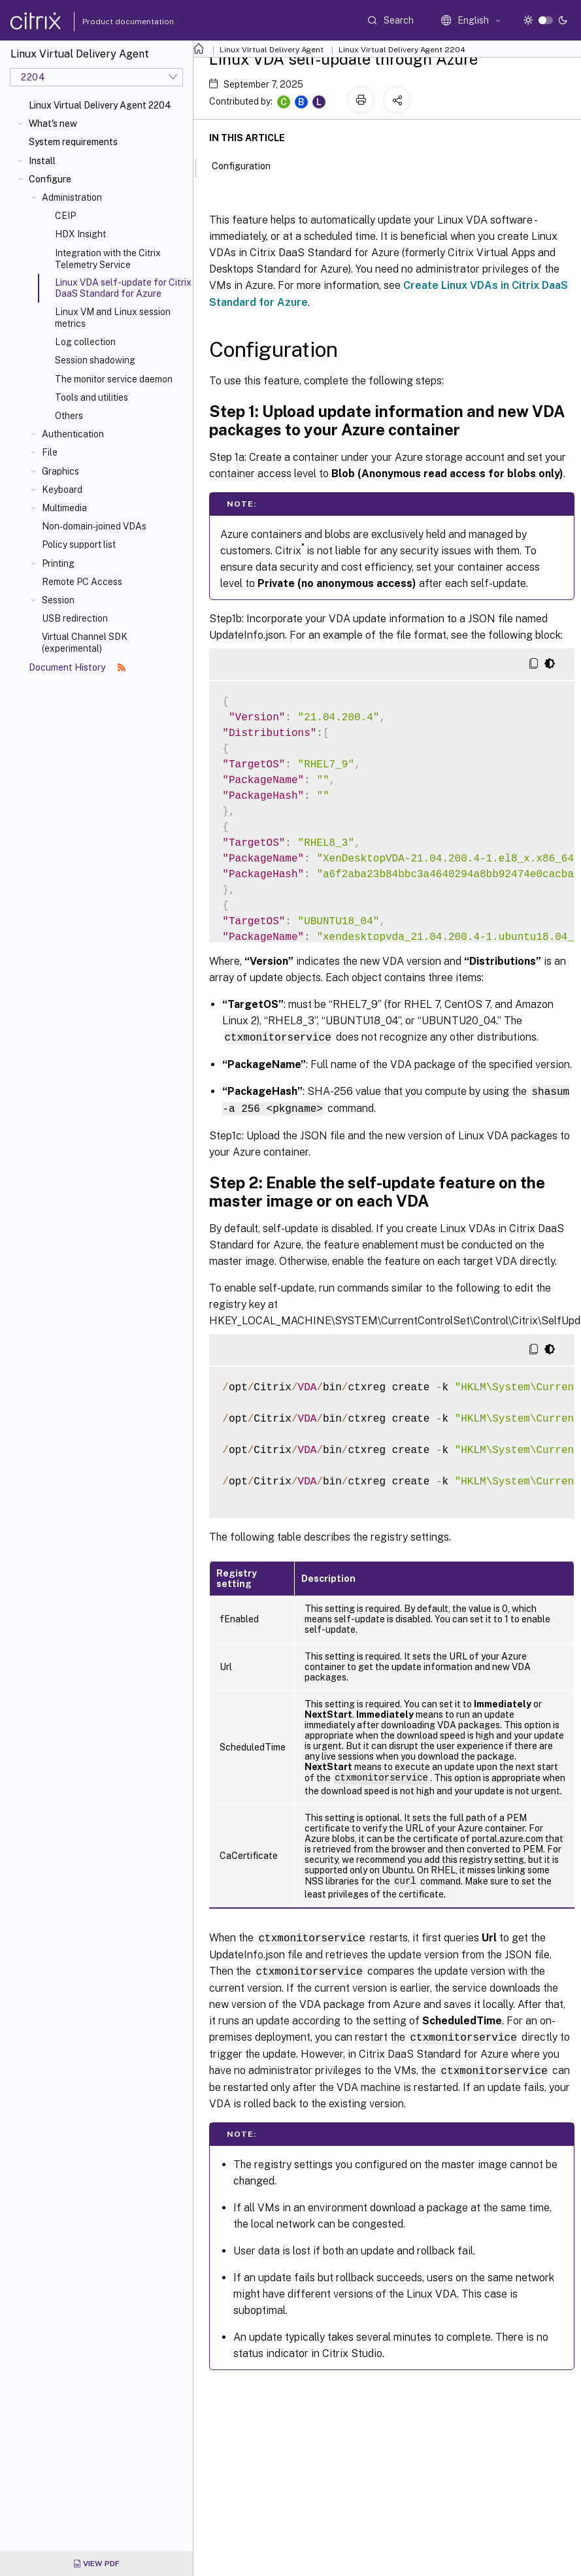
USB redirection (75, 618)
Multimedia (64, 508)
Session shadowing (95, 360)
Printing (58, 563)
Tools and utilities (91, 397)
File (50, 452)
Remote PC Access (82, 582)
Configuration (248, 164)
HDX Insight (80, 234)
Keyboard (62, 489)
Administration (72, 197)
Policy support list (79, 544)
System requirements (73, 142)
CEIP (65, 215)
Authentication (73, 434)
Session (58, 600)
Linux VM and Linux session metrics (113, 318)
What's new (53, 123)
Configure (50, 179)
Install (42, 161)
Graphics (60, 471)
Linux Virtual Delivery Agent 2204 (100, 105)
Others (69, 415)
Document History (77, 667)
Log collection (85, 342)
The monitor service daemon (114, 379)
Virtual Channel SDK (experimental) (84, 642)
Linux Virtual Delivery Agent (272, 49)
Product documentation (111, 21)
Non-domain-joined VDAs (94, 526)
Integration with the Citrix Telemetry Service (108, 259)
